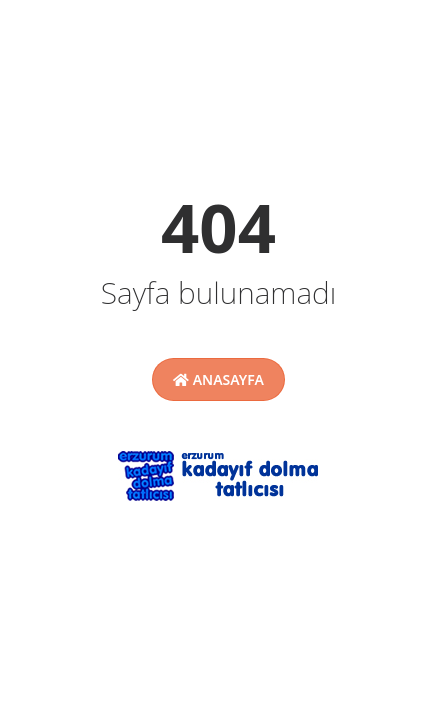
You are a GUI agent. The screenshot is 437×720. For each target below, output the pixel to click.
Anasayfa (218, 379)
